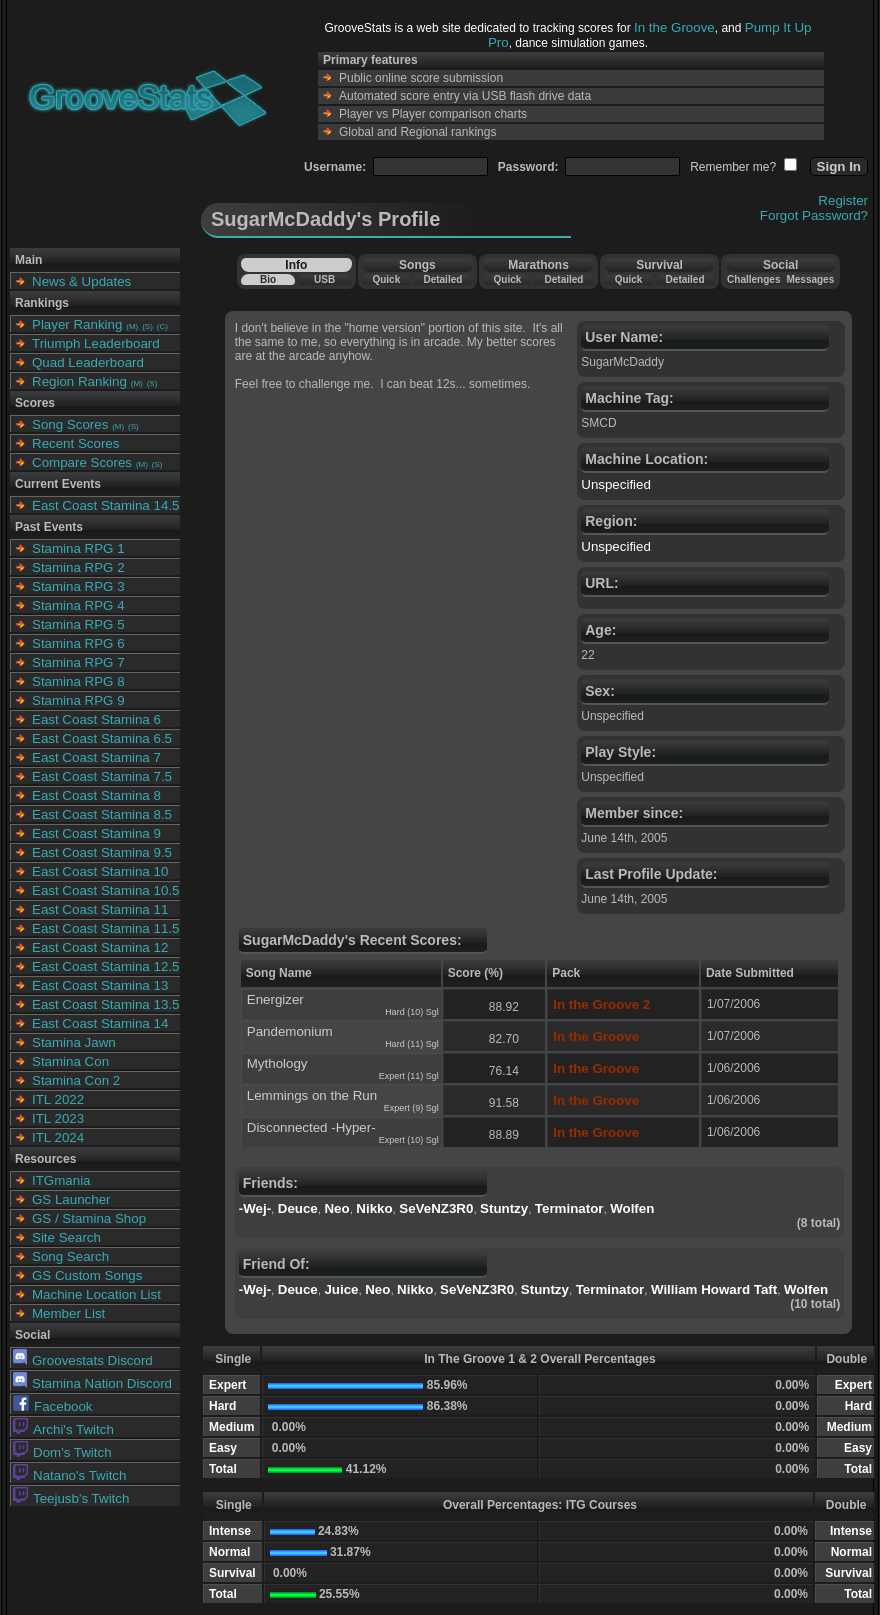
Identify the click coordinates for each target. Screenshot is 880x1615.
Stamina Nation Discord (92, 1383)
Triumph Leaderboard (96, 343)
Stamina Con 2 (76, 1080)
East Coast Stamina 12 (100, 947)
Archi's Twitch (63, 1429)
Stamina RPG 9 (78, 700)
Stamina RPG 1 (78, 548)
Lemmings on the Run (312, 1095)
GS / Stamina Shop (89, 1218)
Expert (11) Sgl (409, 1076)
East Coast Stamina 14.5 (105, 505)
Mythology (277, 1063)
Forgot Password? (814, 215)
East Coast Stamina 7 (96, 757)
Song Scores (70, 424)
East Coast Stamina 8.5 (102, 814)
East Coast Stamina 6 (96, 719)
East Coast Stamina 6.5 (102, 738)
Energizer (275, 999)
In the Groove (674, 27)
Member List (68, 1313)
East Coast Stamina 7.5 (102, 776)
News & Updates (81, 281)
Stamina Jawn (74, 1042)
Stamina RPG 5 (78, 624)
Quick (386, 279)
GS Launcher (71, 1199)
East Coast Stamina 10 (100, 871)
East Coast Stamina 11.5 (105, 928)
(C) (162, 326)
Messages (810, 279)
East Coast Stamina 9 (96, 833)
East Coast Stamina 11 (100, 909)
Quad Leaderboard (88, 362)
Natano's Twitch (69, 1475)
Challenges (753, 279)
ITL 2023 (58, 1118)
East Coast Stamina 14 (100, 1023)
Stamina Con (70, 1061)
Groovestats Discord (83, 1360)
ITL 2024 (58, 1137)
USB (324, 279)
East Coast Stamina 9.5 (102, 852)
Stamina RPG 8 (78, 681)
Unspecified (616, 484)
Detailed (442, 279)
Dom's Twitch (62, 1452)
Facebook (53, 1406)
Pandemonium (290, 1031)
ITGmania (61, 1180)
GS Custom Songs (87, 1275)
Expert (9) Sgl (411, 1108)
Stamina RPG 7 (78, 662)
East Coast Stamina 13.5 (105, 1004)
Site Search (66, 1237)
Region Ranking (79, 381)
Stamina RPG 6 (78, 643)
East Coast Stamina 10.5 (105, 890)
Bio (268, 279)
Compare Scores (82, 462)
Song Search (70, 1256)
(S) (147, 326)
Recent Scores (75, 443)
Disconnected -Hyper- (311, 1127)
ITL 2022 (58, 1099)
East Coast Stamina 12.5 (105, 966)
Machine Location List (96, 1294)
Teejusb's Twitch (71, 1498)
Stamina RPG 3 (78, 586)
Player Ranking (77, 324)
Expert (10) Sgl (409, 1140)
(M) (132, 326)
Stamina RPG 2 (78, 567)
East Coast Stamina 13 (100, 985)
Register (843, 200)
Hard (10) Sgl (412, 1012)
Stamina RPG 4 (78, 605)
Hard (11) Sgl (412, 1044)
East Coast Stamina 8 (96, 795)
